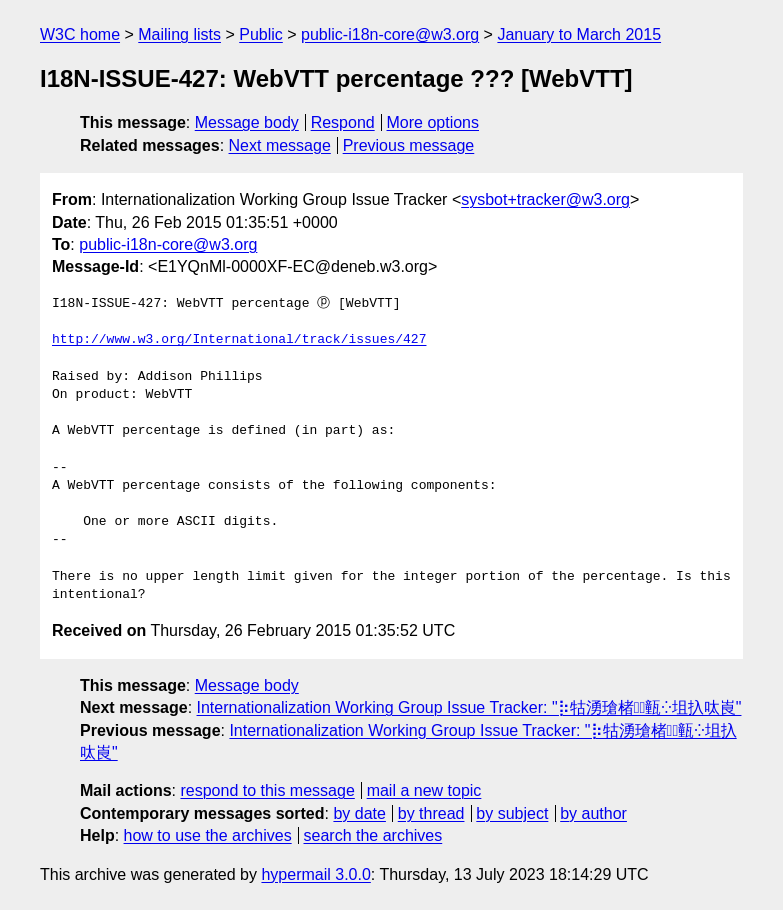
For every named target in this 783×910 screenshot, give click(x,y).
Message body (247, 122)
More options (433, 122)
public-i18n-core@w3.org (390, 34)
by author (593, 813)
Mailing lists (179, 34)
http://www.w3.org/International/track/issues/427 (239, 340)
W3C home (80, 34)
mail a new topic (424, 790)
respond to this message (267, 790)
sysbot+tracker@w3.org (545, 199)
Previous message (409, 145)
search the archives (373, 835)
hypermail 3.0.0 (315, 874)
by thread (431, 813)
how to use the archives (208, 835)
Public (261, 34)
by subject (512, 813)
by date (359, 813)
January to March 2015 (579, 34)
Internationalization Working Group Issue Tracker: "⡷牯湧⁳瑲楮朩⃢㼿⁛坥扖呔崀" (469, 707)
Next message (280, 145)
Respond (343, 122)
